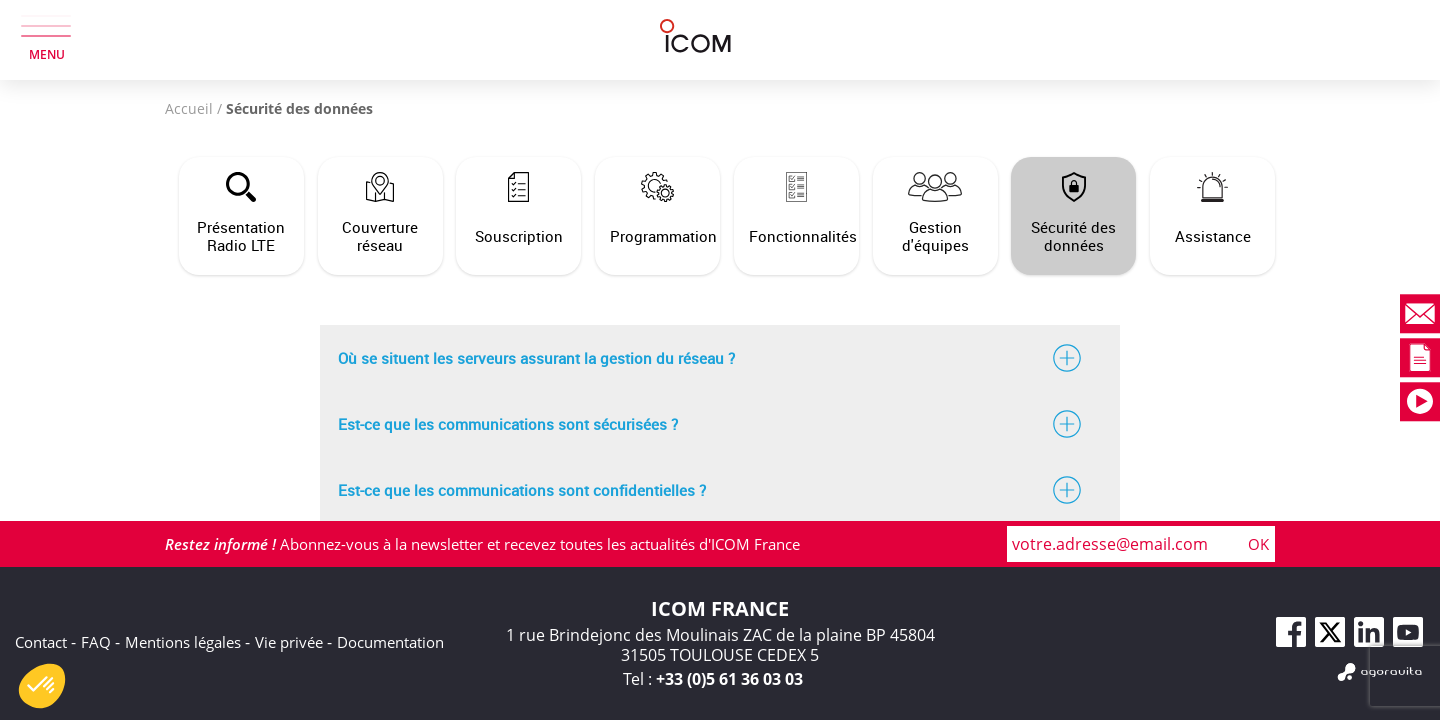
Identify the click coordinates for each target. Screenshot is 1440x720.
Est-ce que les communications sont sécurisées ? (720, 424)
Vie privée (289, 642)
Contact (41, 642)
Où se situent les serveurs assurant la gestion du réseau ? (720, 358)
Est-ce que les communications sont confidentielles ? (720, 490)
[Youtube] (1408, 632)
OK (1258, 544)
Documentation (390, 642)
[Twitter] (1330, 632)
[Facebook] (1291, 632)
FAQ (96, 642)
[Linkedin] (1369, 632)
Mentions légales (183, 642)
